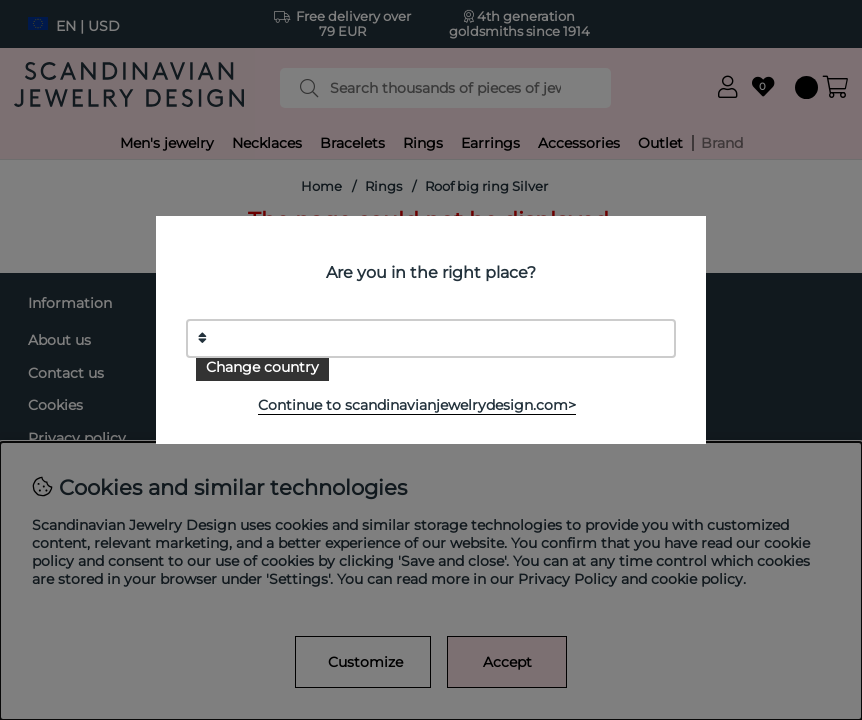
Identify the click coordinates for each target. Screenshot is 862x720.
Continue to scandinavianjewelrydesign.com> (417, 405)
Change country (262, 367)
